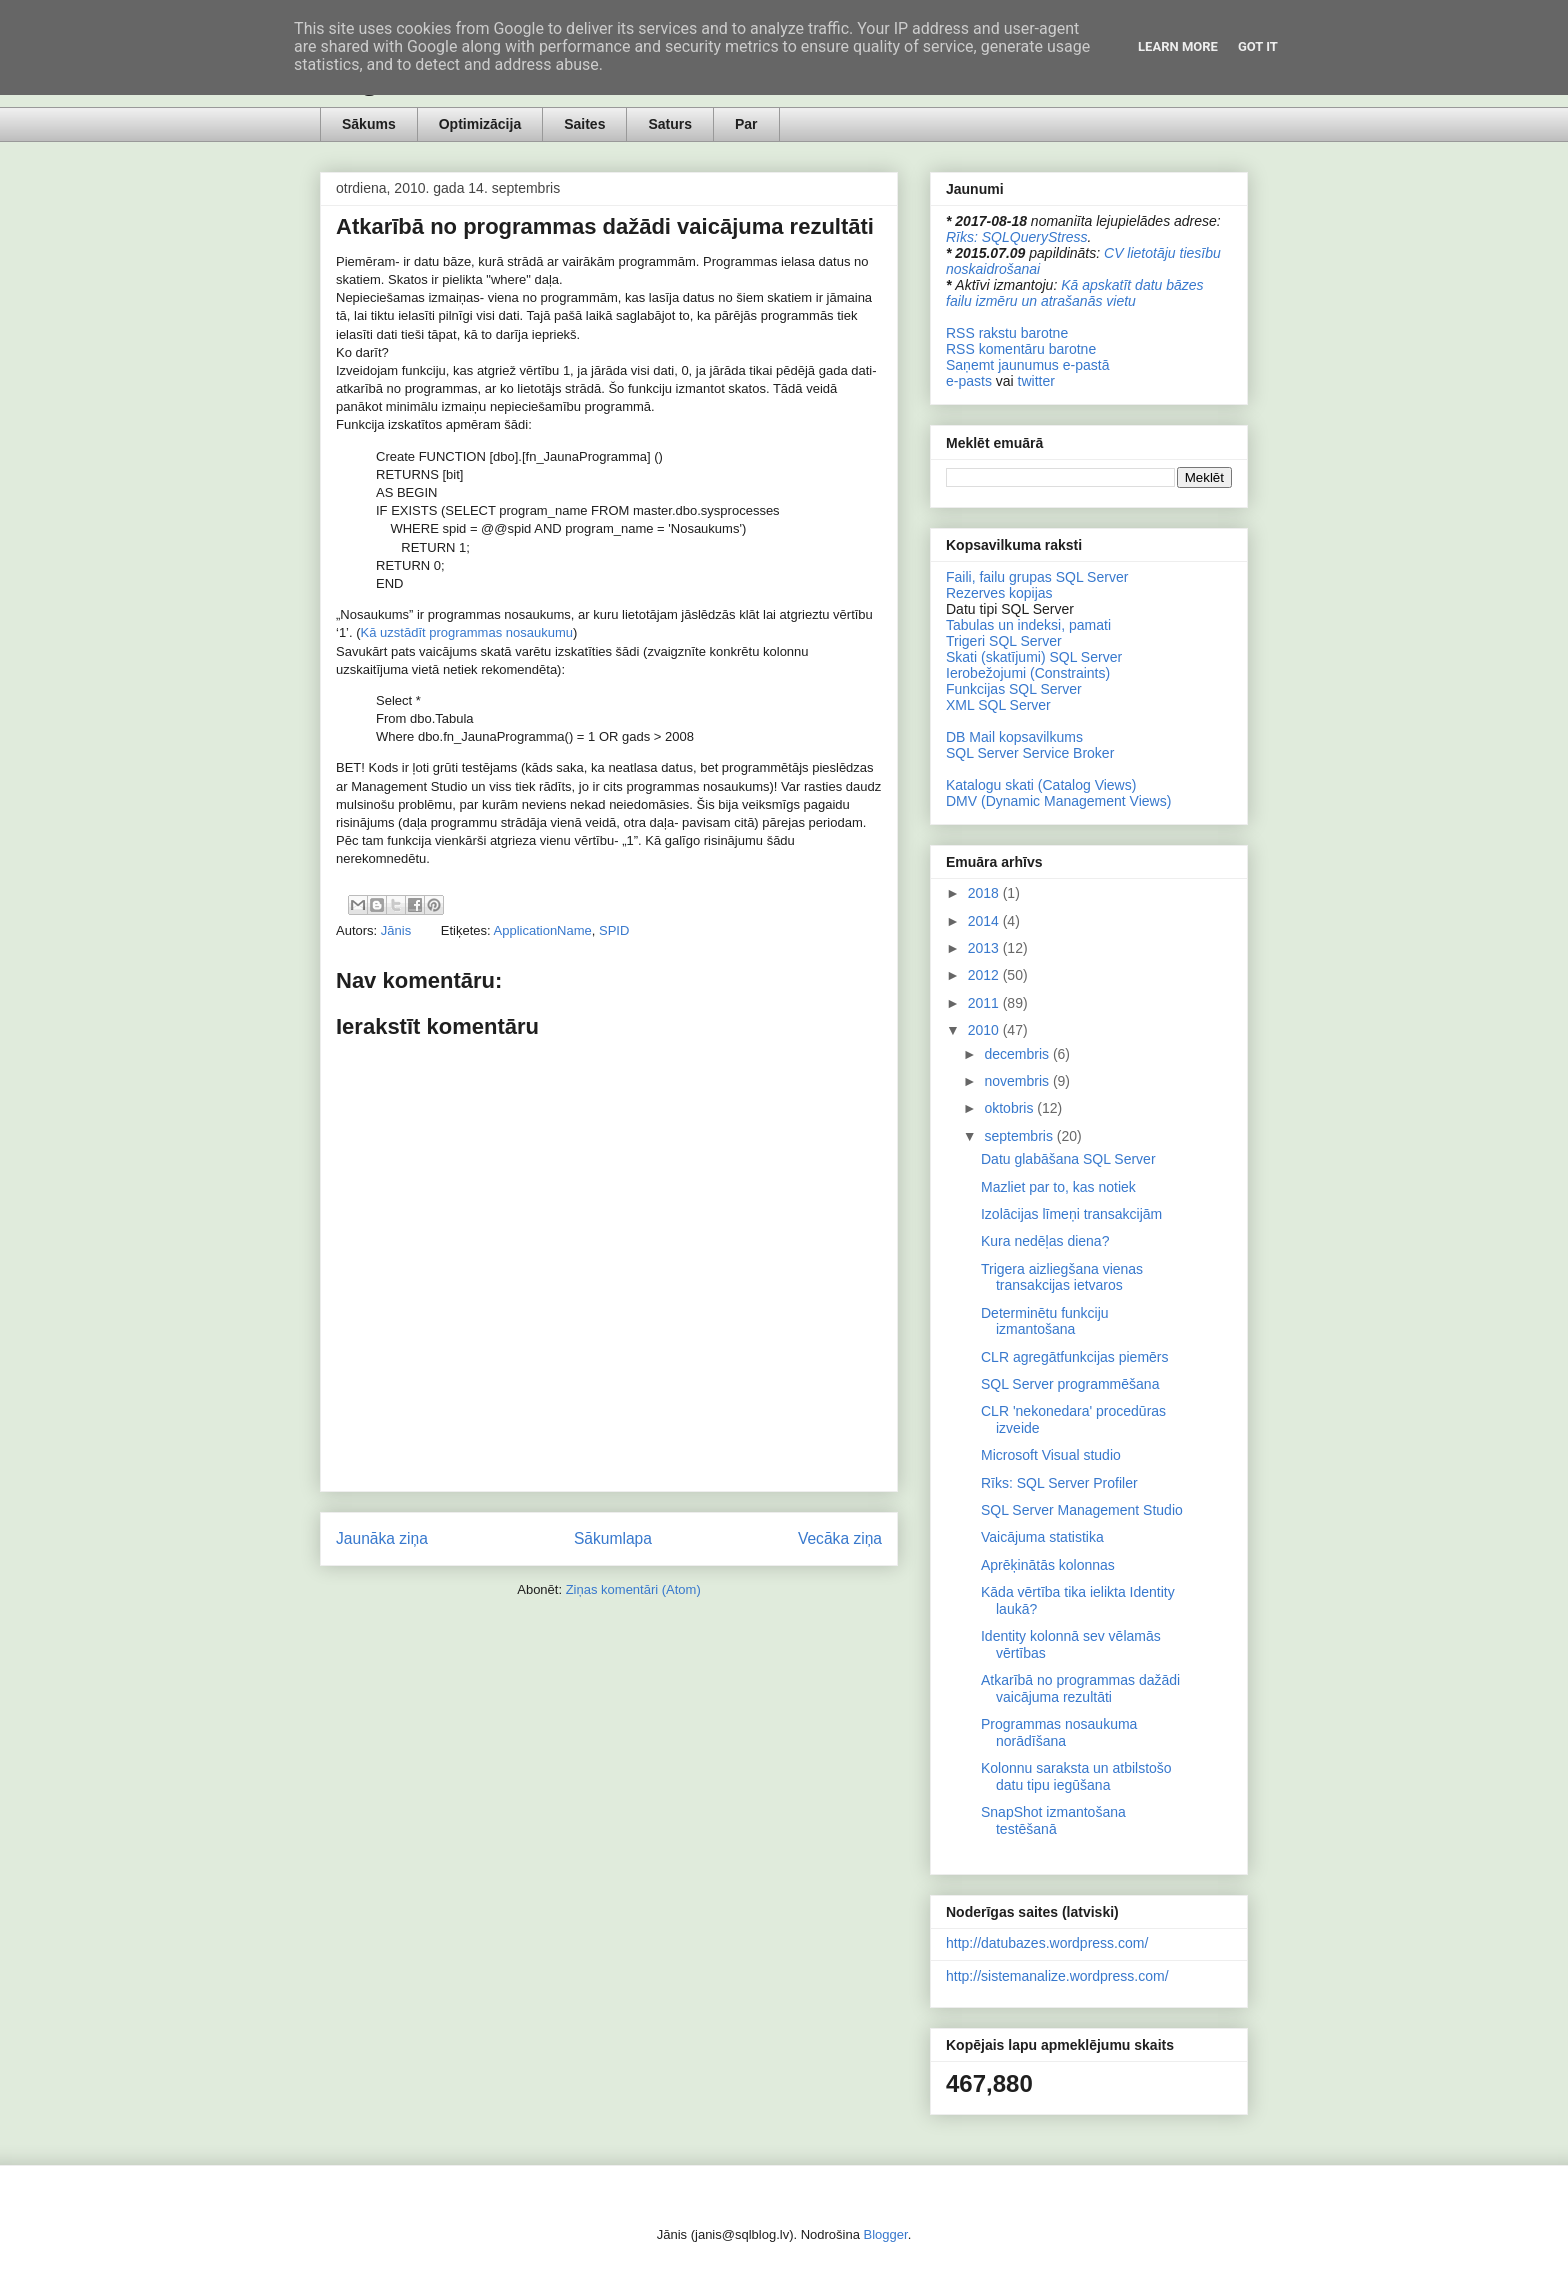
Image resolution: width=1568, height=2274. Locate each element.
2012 (985, 975)
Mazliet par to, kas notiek (1058, 1187)
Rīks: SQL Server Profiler (1059, 1483)
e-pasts (969, 381)
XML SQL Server (998, 705)
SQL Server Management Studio (1082, 1510)
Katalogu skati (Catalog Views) (1041, 785)
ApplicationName (543, 930)
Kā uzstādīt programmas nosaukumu (467, 632)
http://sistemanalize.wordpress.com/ (1057, 1976)
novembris (1018, 1081)
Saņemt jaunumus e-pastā (1027, 365)
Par (746, 124)
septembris (1020, 1136)
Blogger (886, 2234)
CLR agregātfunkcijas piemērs (1075, 1357)
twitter (1036, 381)
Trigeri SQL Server (1004, 641)
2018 (985, 893)
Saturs (670, 124)
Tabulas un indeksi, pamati (1028, 625)
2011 (985, 1003)
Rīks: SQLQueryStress (1017, 237)
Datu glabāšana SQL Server (1068, 1159)
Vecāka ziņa (840, 1538)
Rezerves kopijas (999, 593)
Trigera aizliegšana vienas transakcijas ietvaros (1062, 1277)
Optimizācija (480, 124)
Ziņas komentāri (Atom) (633, 1589)
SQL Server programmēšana (1070, 1384)
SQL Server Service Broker (1030, 753)
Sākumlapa (613, 1538)
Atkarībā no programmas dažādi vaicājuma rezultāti (1080, 1688)
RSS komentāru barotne (1021, 349)
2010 (985, 1030)
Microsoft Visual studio (1051, 1455)
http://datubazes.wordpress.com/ (1047, 1943)
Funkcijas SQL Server (1014, 689)
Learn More (1178, 46)
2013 (985, 948)
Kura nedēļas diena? (1045, 1241)
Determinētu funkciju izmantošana (1045, 1321)
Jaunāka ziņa (382, 1538)
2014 (985, 921)
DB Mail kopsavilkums (1014, 737)
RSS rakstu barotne (1007, 333)
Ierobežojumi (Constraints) (1028, 673)
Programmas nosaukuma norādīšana (1059, 1732)
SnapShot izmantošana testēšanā (1053, 1820)
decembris (1018, 1054)
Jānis (398, 930)
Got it (1258, 46)
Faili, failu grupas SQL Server (1037, 577)
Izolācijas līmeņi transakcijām (1071, 1214)
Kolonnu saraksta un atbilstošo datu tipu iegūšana (1076, 1776)
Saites (584, 124)
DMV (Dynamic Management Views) (1058, 801)
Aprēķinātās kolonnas (1048, 1565)
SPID (614, 930)
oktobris (1010, 1108)
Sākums (369, 124)
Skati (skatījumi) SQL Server (1034, 657)
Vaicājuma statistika (1042, 1537)
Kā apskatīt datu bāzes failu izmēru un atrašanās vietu (1075, 293)
